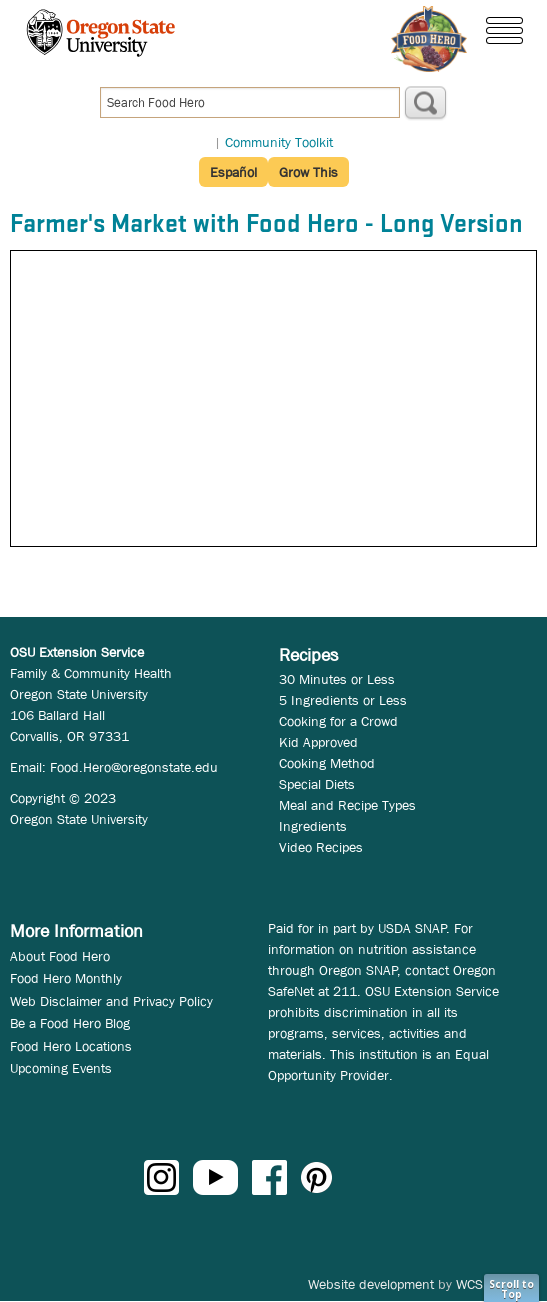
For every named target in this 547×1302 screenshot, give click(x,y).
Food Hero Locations (71, 1046)
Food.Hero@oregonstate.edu (134, 767)
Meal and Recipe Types (347, 805)
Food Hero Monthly (66, 978)
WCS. (471, 1284)
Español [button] (233, 172)
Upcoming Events (61, 1068)
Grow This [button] (308, 172)
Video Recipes (321, 847)
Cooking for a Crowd (338, 721)
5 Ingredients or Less (343, 700)
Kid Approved (318, 742)
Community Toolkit (279, 142)
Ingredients (313, 826)
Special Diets (317, 784)
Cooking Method (327, 763)
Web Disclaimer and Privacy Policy (111, 1001)
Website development (371, 1284)
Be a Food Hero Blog (70, 1023)
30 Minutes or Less (337, 679)
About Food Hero (60, 956)
